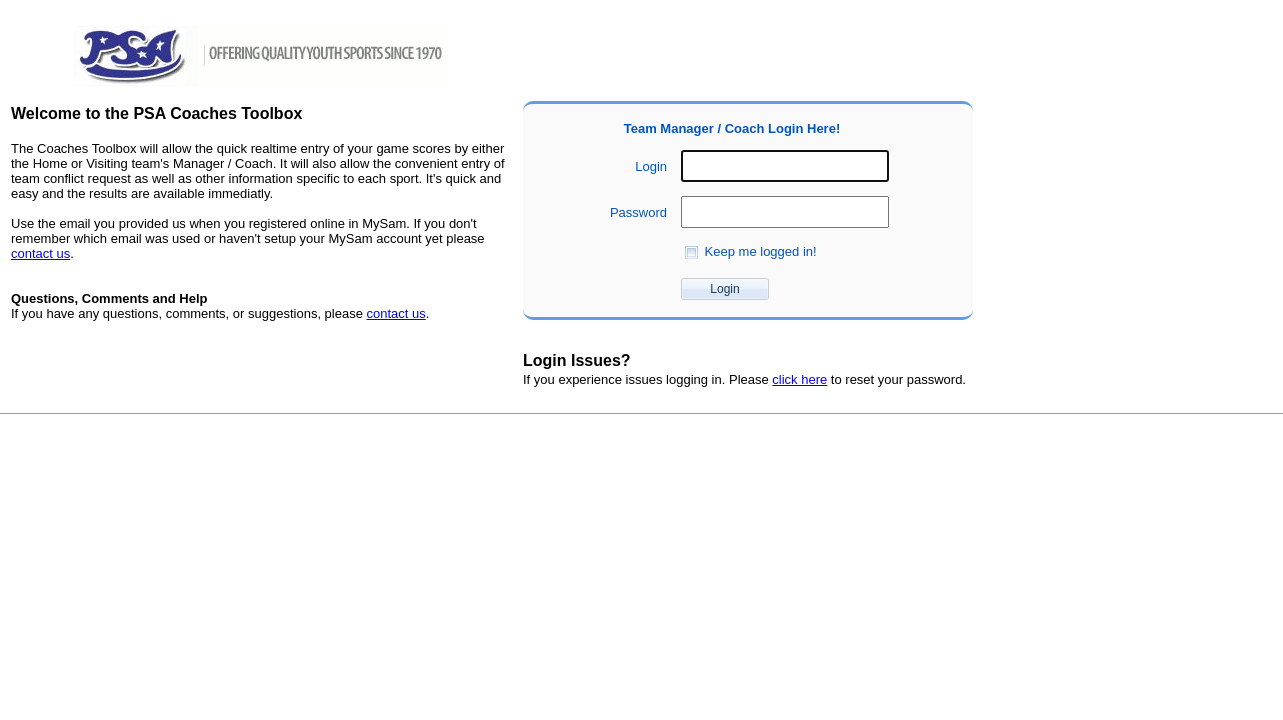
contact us (40, 253)
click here (799, 379)
